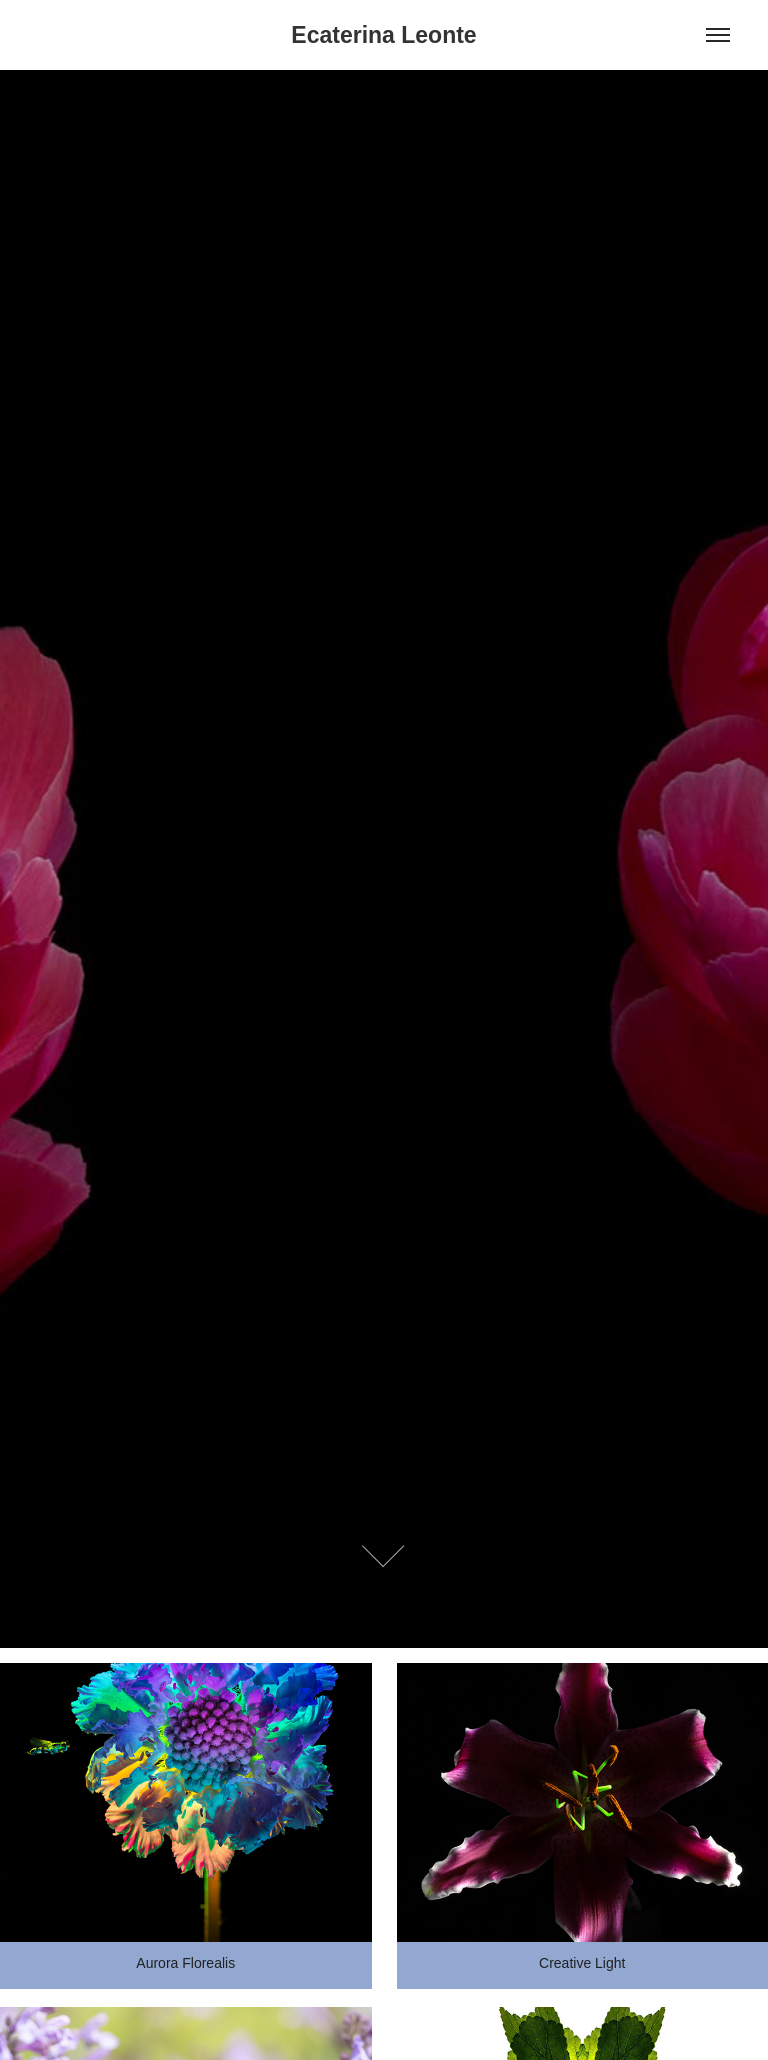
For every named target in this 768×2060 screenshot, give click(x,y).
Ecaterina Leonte (383, 35)
